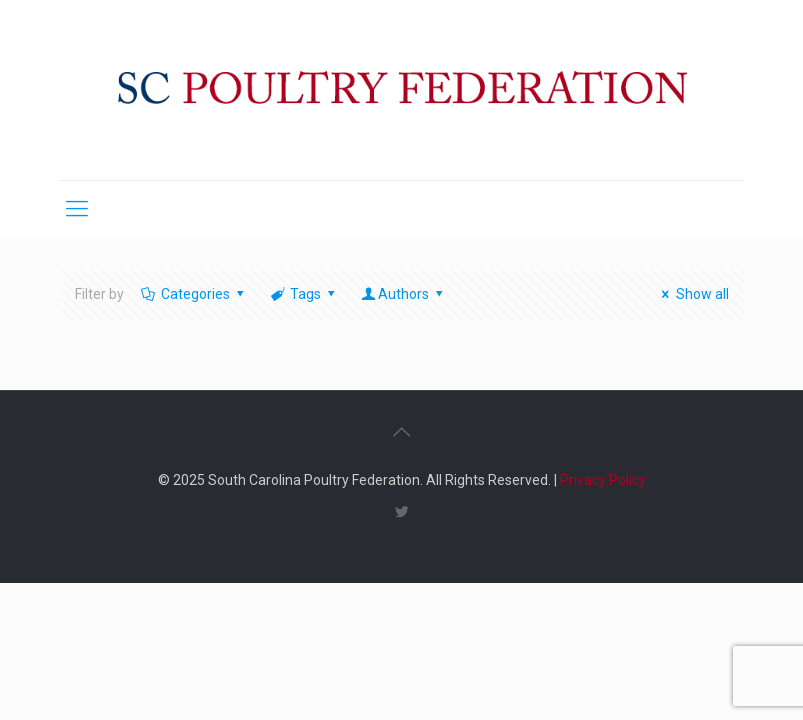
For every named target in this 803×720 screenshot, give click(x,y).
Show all (692, 294)
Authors (404, 294)
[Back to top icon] (402, 432)
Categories (194, 294)
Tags (304, 294)
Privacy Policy (603, 480)
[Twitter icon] (401, 512)
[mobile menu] (77, 209)
